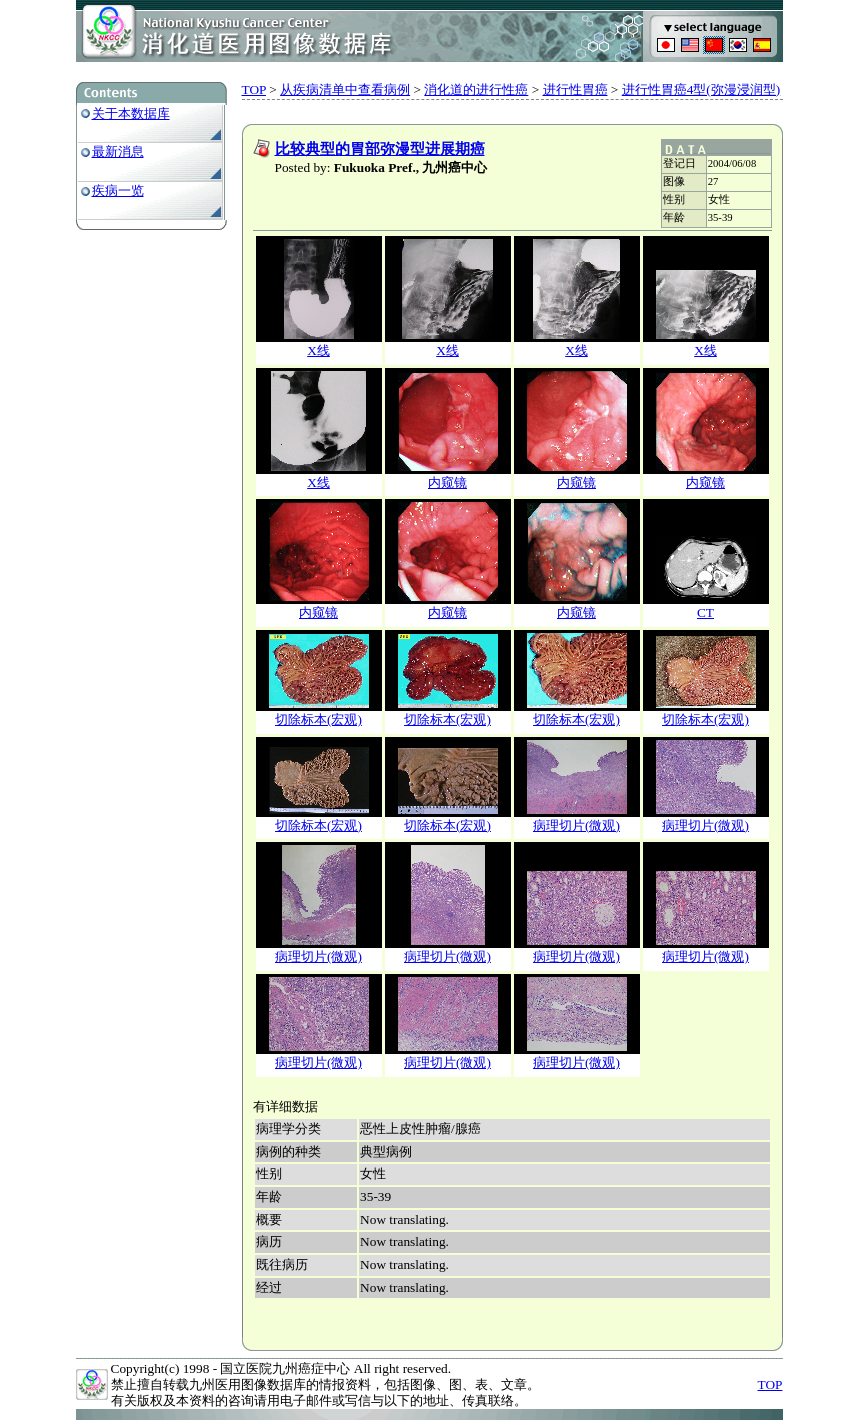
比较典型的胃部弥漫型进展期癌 (380, 149)
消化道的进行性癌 (476, 89)
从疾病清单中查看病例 (345, 89)
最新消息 (118, 151)
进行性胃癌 (575, 89)
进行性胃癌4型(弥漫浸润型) (701, 89)
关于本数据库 (131, 113)
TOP (254, 89)
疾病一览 (118, 190)
